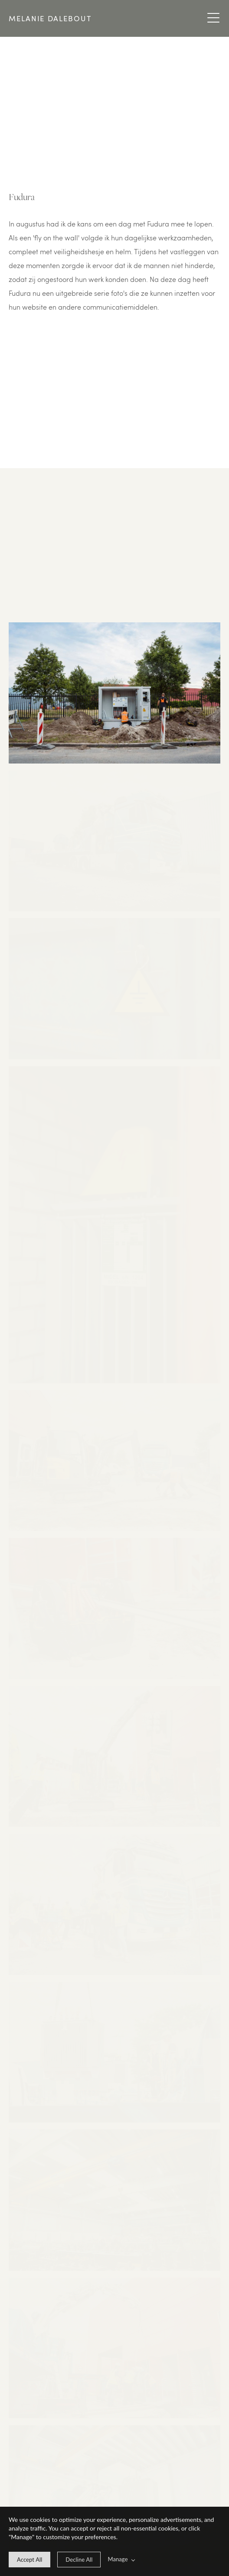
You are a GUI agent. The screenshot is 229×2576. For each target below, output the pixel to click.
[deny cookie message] (79, 2559)
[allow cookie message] (29, 2559)
